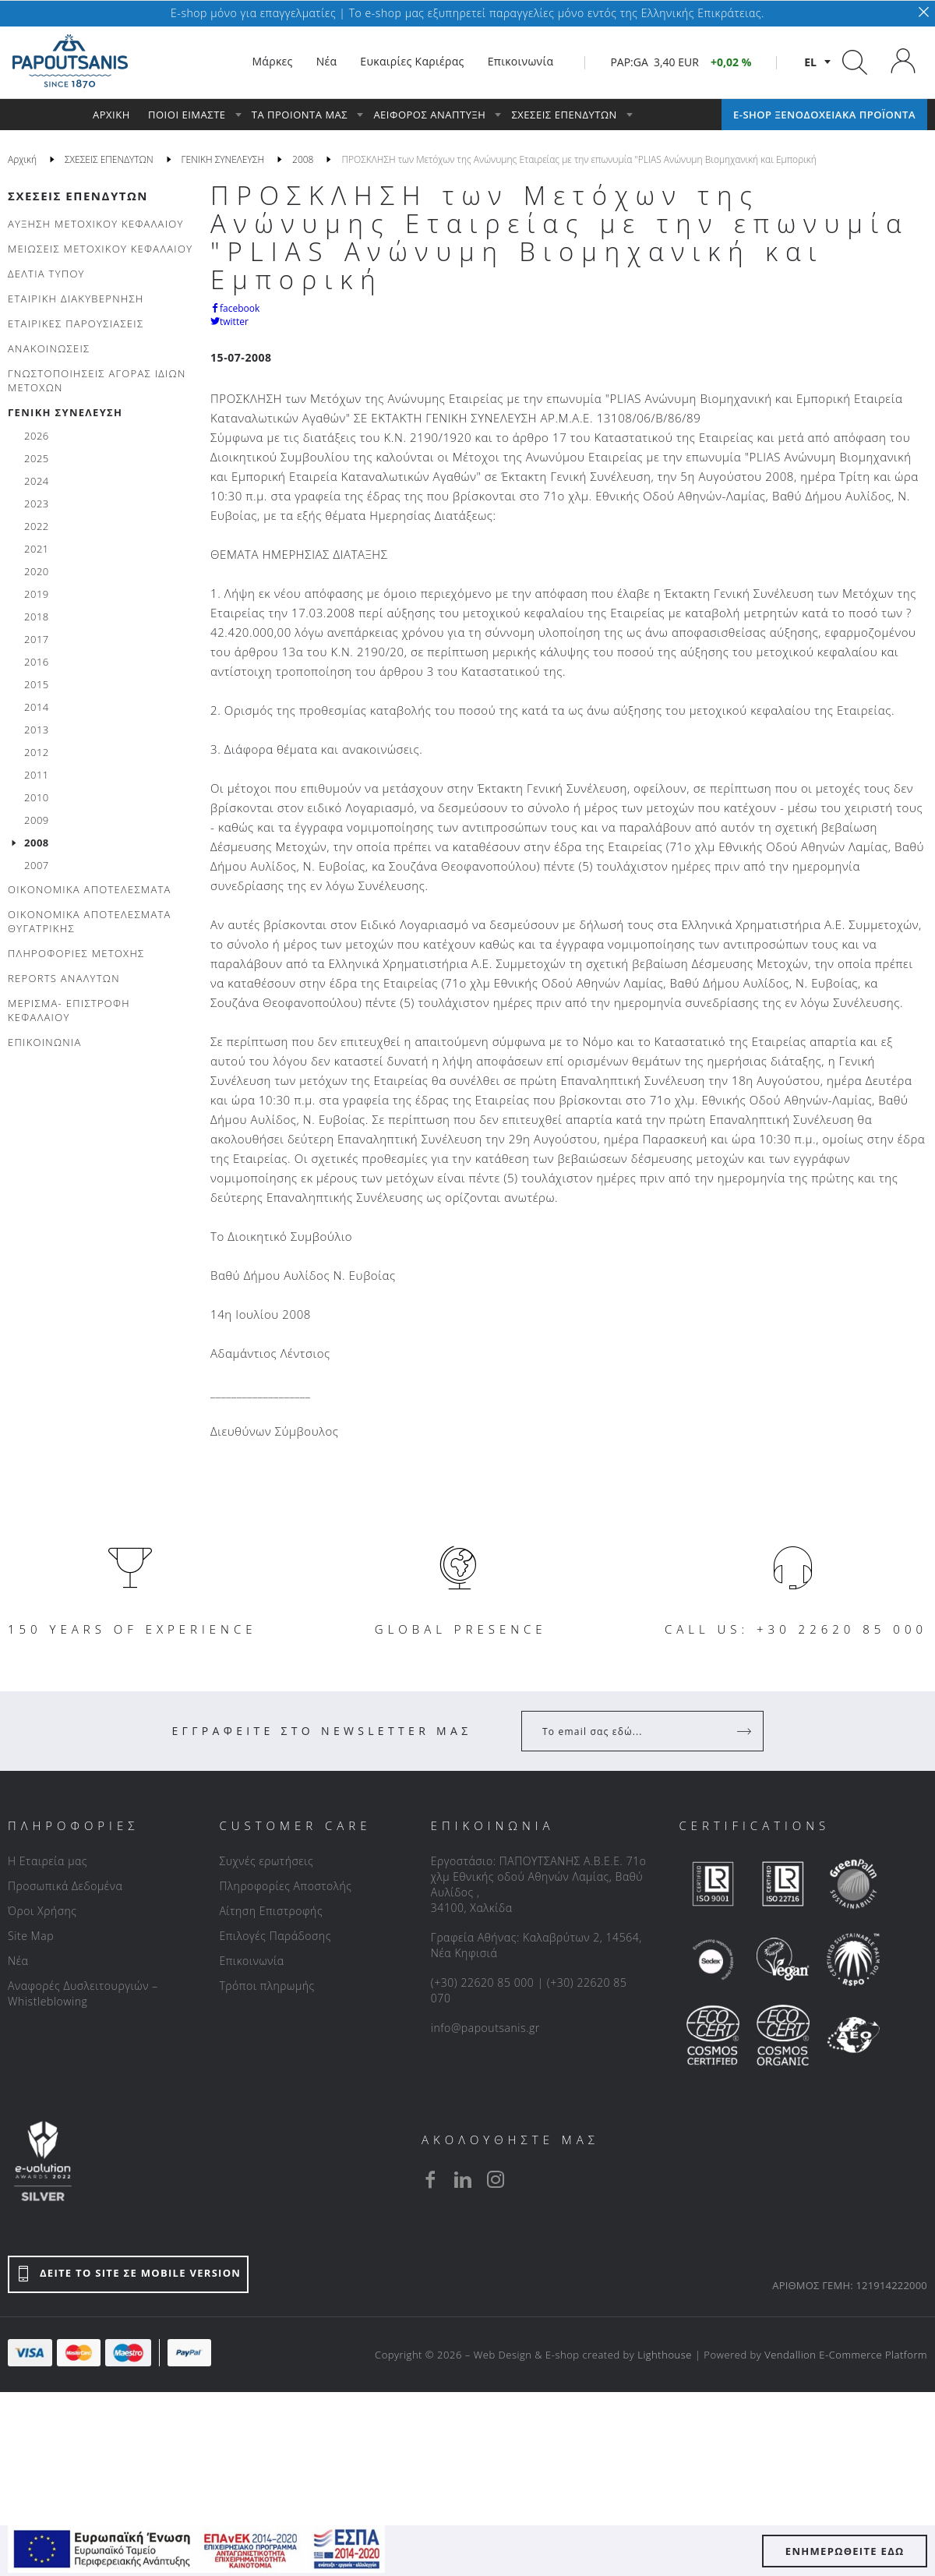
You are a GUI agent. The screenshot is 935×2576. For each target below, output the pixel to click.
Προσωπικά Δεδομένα (65, 1885)
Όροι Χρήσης (42, 1910)
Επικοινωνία (251, 1960)
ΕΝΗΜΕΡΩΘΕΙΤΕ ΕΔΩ (845, 2551)
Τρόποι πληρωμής (266, 1985)
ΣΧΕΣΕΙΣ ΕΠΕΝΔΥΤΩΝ (78, 195)
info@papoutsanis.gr (485, 2027)
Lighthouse (664, 2355)
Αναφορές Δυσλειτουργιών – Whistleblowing (83, 1993)
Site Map (31, 1935)
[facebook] (430, 2179)
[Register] (746, 1731)
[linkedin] (462, 2179)
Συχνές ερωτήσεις (266, 1860)
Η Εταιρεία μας (47, 1860)
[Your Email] (632, 1731)
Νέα (18, 1960)
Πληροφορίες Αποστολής (285, 1885)
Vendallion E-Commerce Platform (845, 2355)
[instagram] (495, 2179)
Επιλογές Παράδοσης (275, 1935)
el (810, 62)
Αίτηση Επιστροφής (271, 1910)
